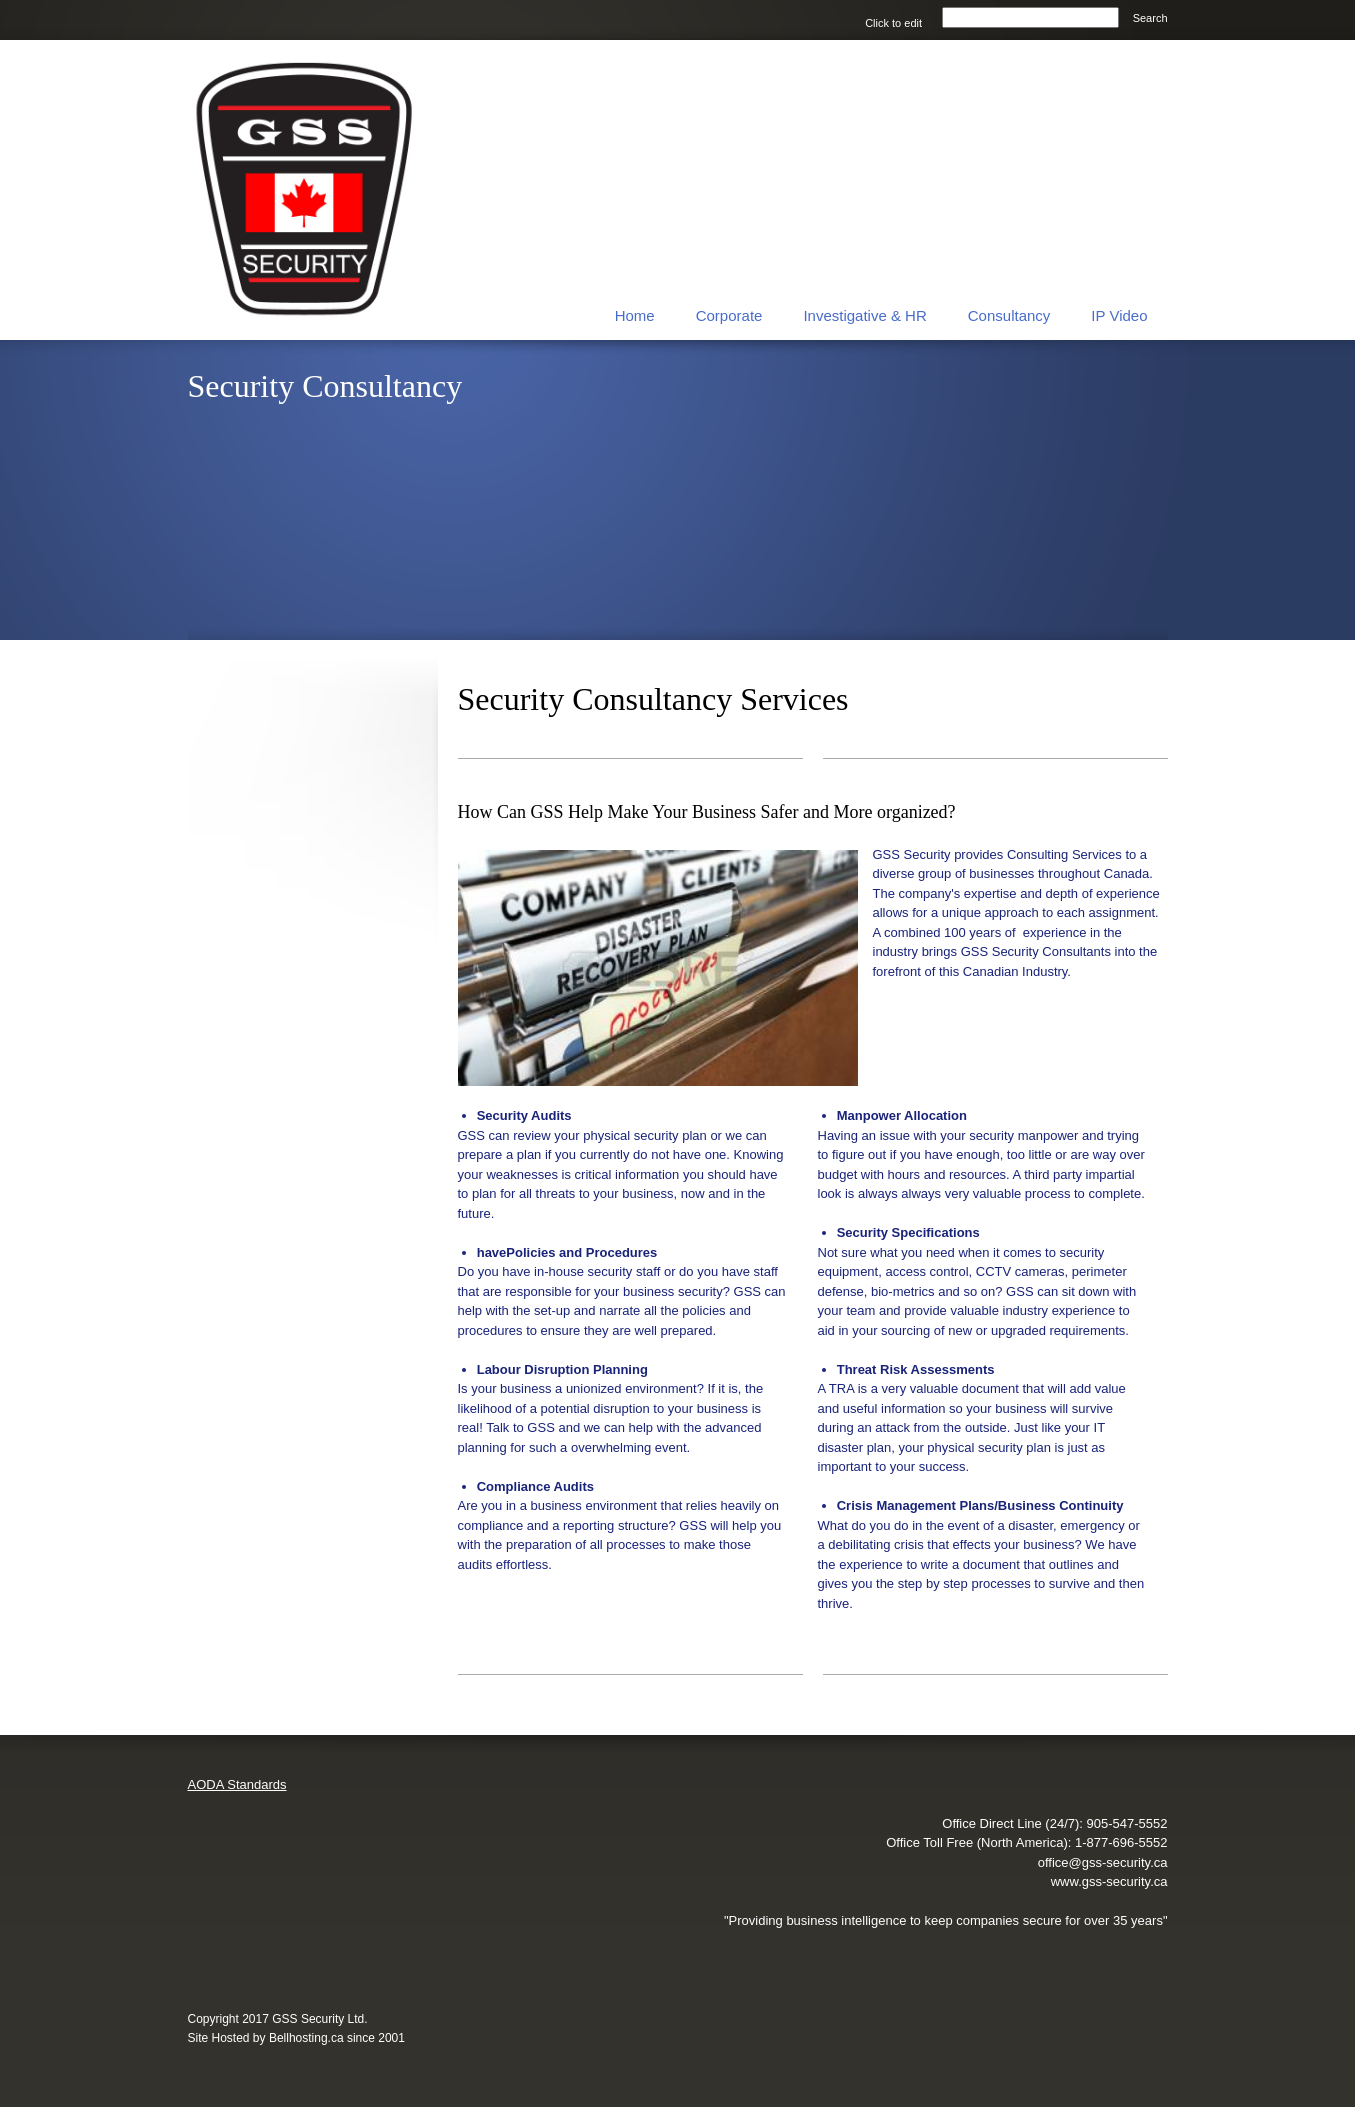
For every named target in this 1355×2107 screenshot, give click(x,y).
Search (1150, 18)
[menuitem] (635, 314)
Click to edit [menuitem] (893, 23)
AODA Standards (237, 1784)
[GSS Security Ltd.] (306, 190)
